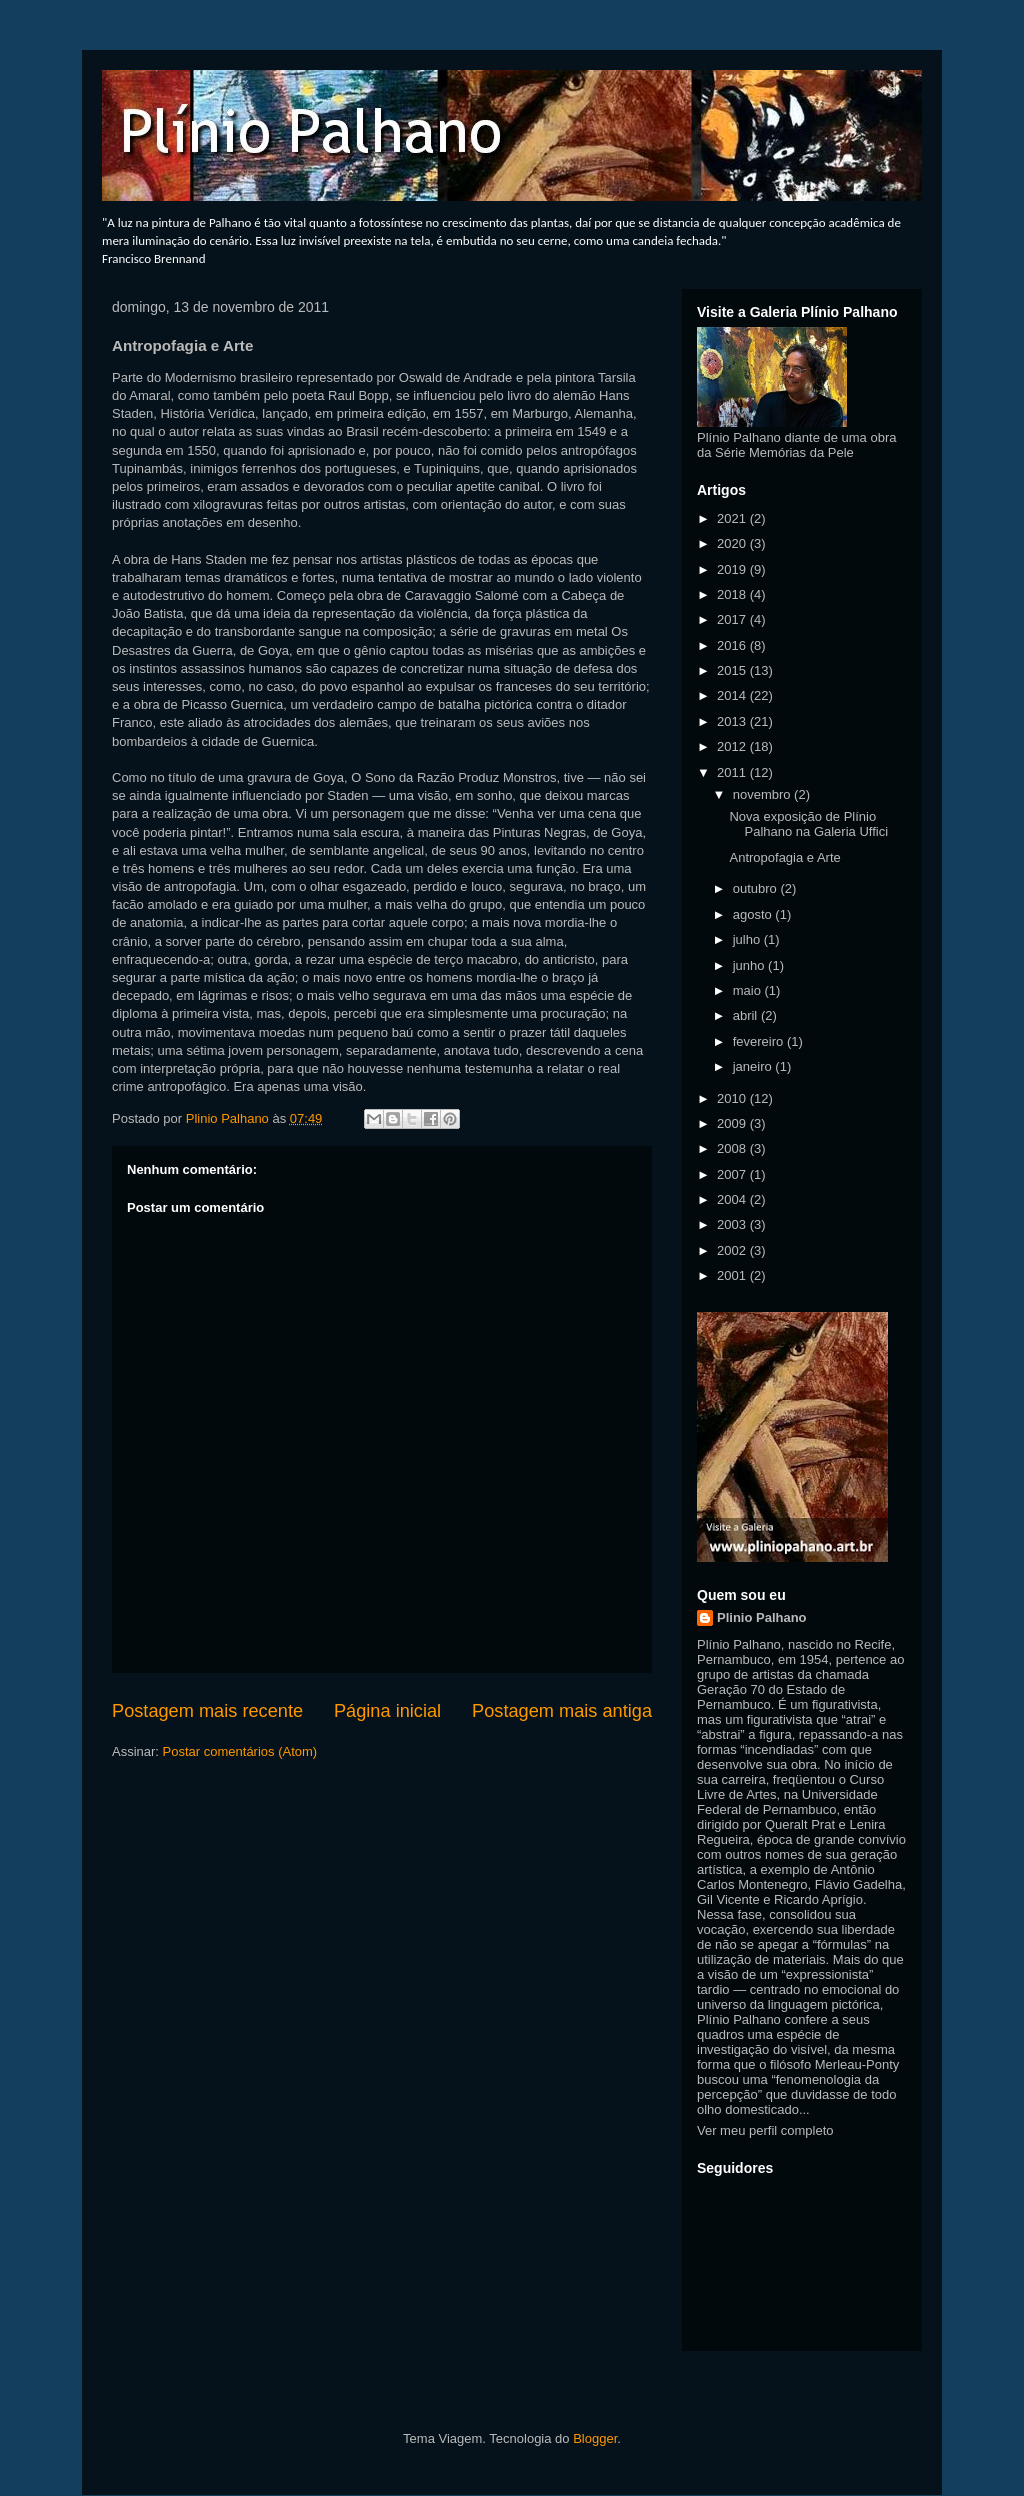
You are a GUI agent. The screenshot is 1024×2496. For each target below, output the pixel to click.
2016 (733, 645)
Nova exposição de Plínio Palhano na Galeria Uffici (808, 824)
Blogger (595, 2438)
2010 (733, 1098)
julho (748, 939)
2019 (733, 569)
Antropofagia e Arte (784, 857)
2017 (733, 619)
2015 (733, 670)
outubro (757, 888)
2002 (733, 1250)
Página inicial (387, 1711)
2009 (733, 1123)
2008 (733, 1148)
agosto (754, 914)
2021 (733, 518)
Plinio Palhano (762, 1617)
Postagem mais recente (207, 1711)
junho (750, 965)
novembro (763, 794)
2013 (733, 721)
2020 (733, 543)
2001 (733, 1275)
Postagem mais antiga (562, 1711)
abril (747, 1015)
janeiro (754, 1066)
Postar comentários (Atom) (240, 1751)
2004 (733, 1199)
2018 (733, 594)
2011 (733, 772)
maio (749, 990)
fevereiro (760, 1041)
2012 (733, 746)
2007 (733, 1174)
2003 (733, 1224)
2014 (733, 695)
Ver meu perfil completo (765, 2130)
